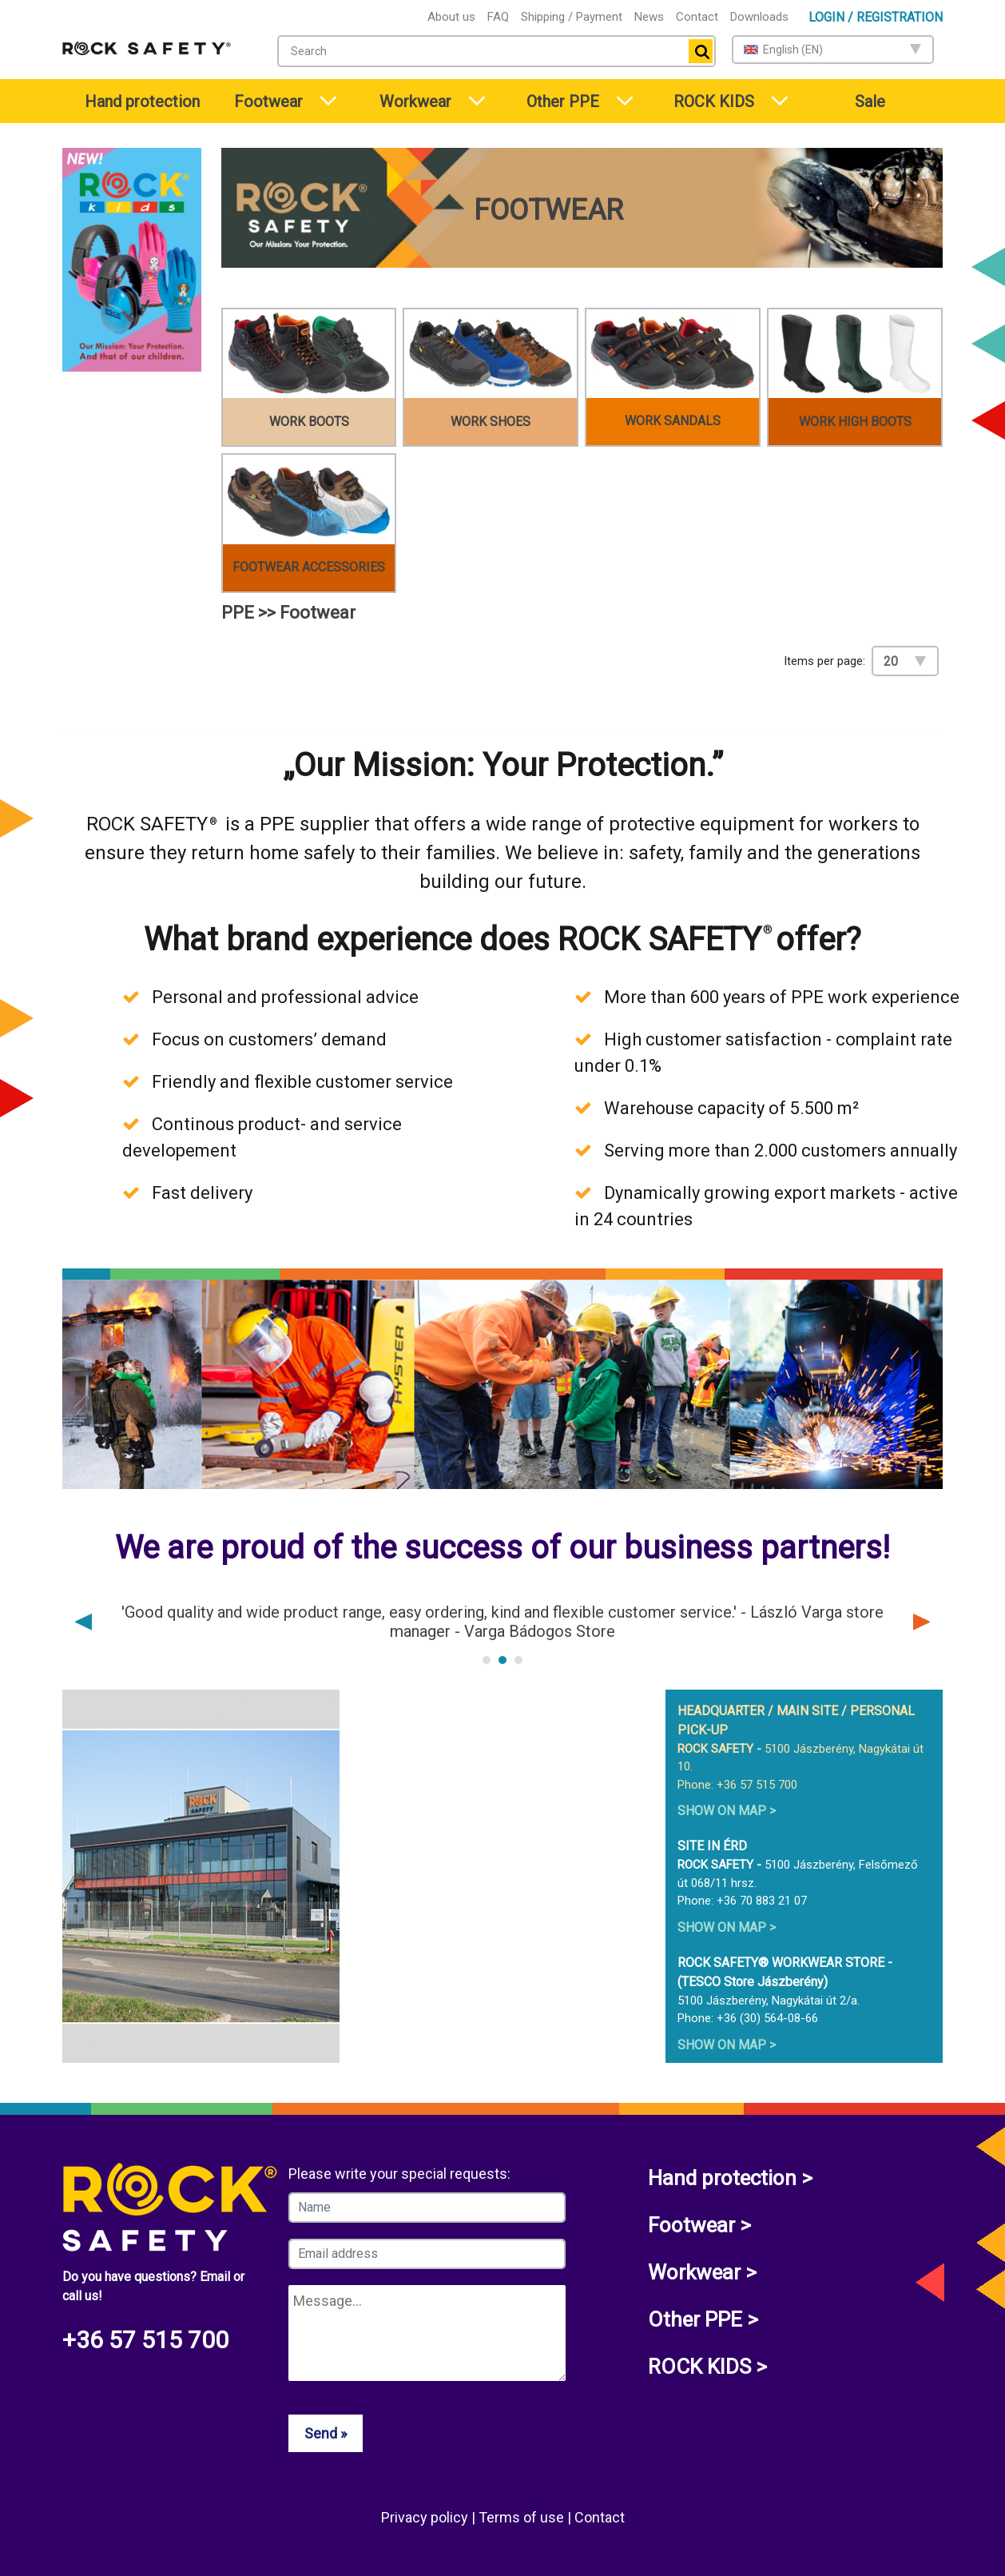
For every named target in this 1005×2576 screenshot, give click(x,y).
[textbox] (479, 51)
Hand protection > (730, 2178)
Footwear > (699, 2225)
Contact (697, 17)
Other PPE (562, 101)
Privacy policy (426, 2517)
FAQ (498, 17)
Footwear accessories (308, 567)
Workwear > (702, 2272)
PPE (237, 613)
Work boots (309, 421)
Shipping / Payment (571, 17)
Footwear (268, 101)
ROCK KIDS (713, 101)
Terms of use (523, 2517)
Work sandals (673, 420)
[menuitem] (134, 101)
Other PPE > (703, 2319)
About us (451, 17)
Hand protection (142, 101)
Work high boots (855, 421)
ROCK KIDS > (707, 2367)
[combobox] (496, 51)
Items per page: (824, 661)
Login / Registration (875, 17)
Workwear (415, 101)
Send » (325, 2433)
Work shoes (490, 421)
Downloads (759, 17)
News (649, 17)
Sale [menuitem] (870, 101)
